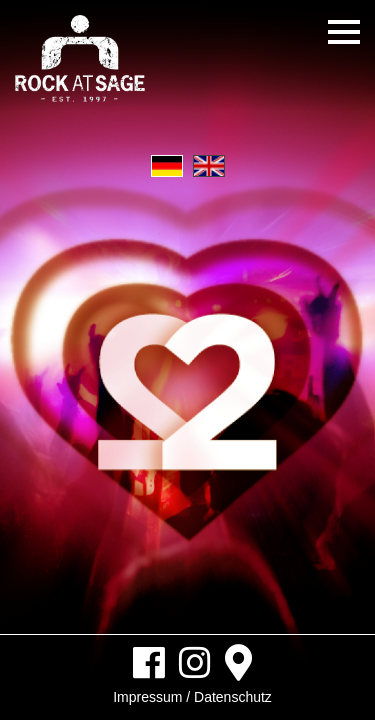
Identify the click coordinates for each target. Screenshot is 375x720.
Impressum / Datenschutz (192, 697)
